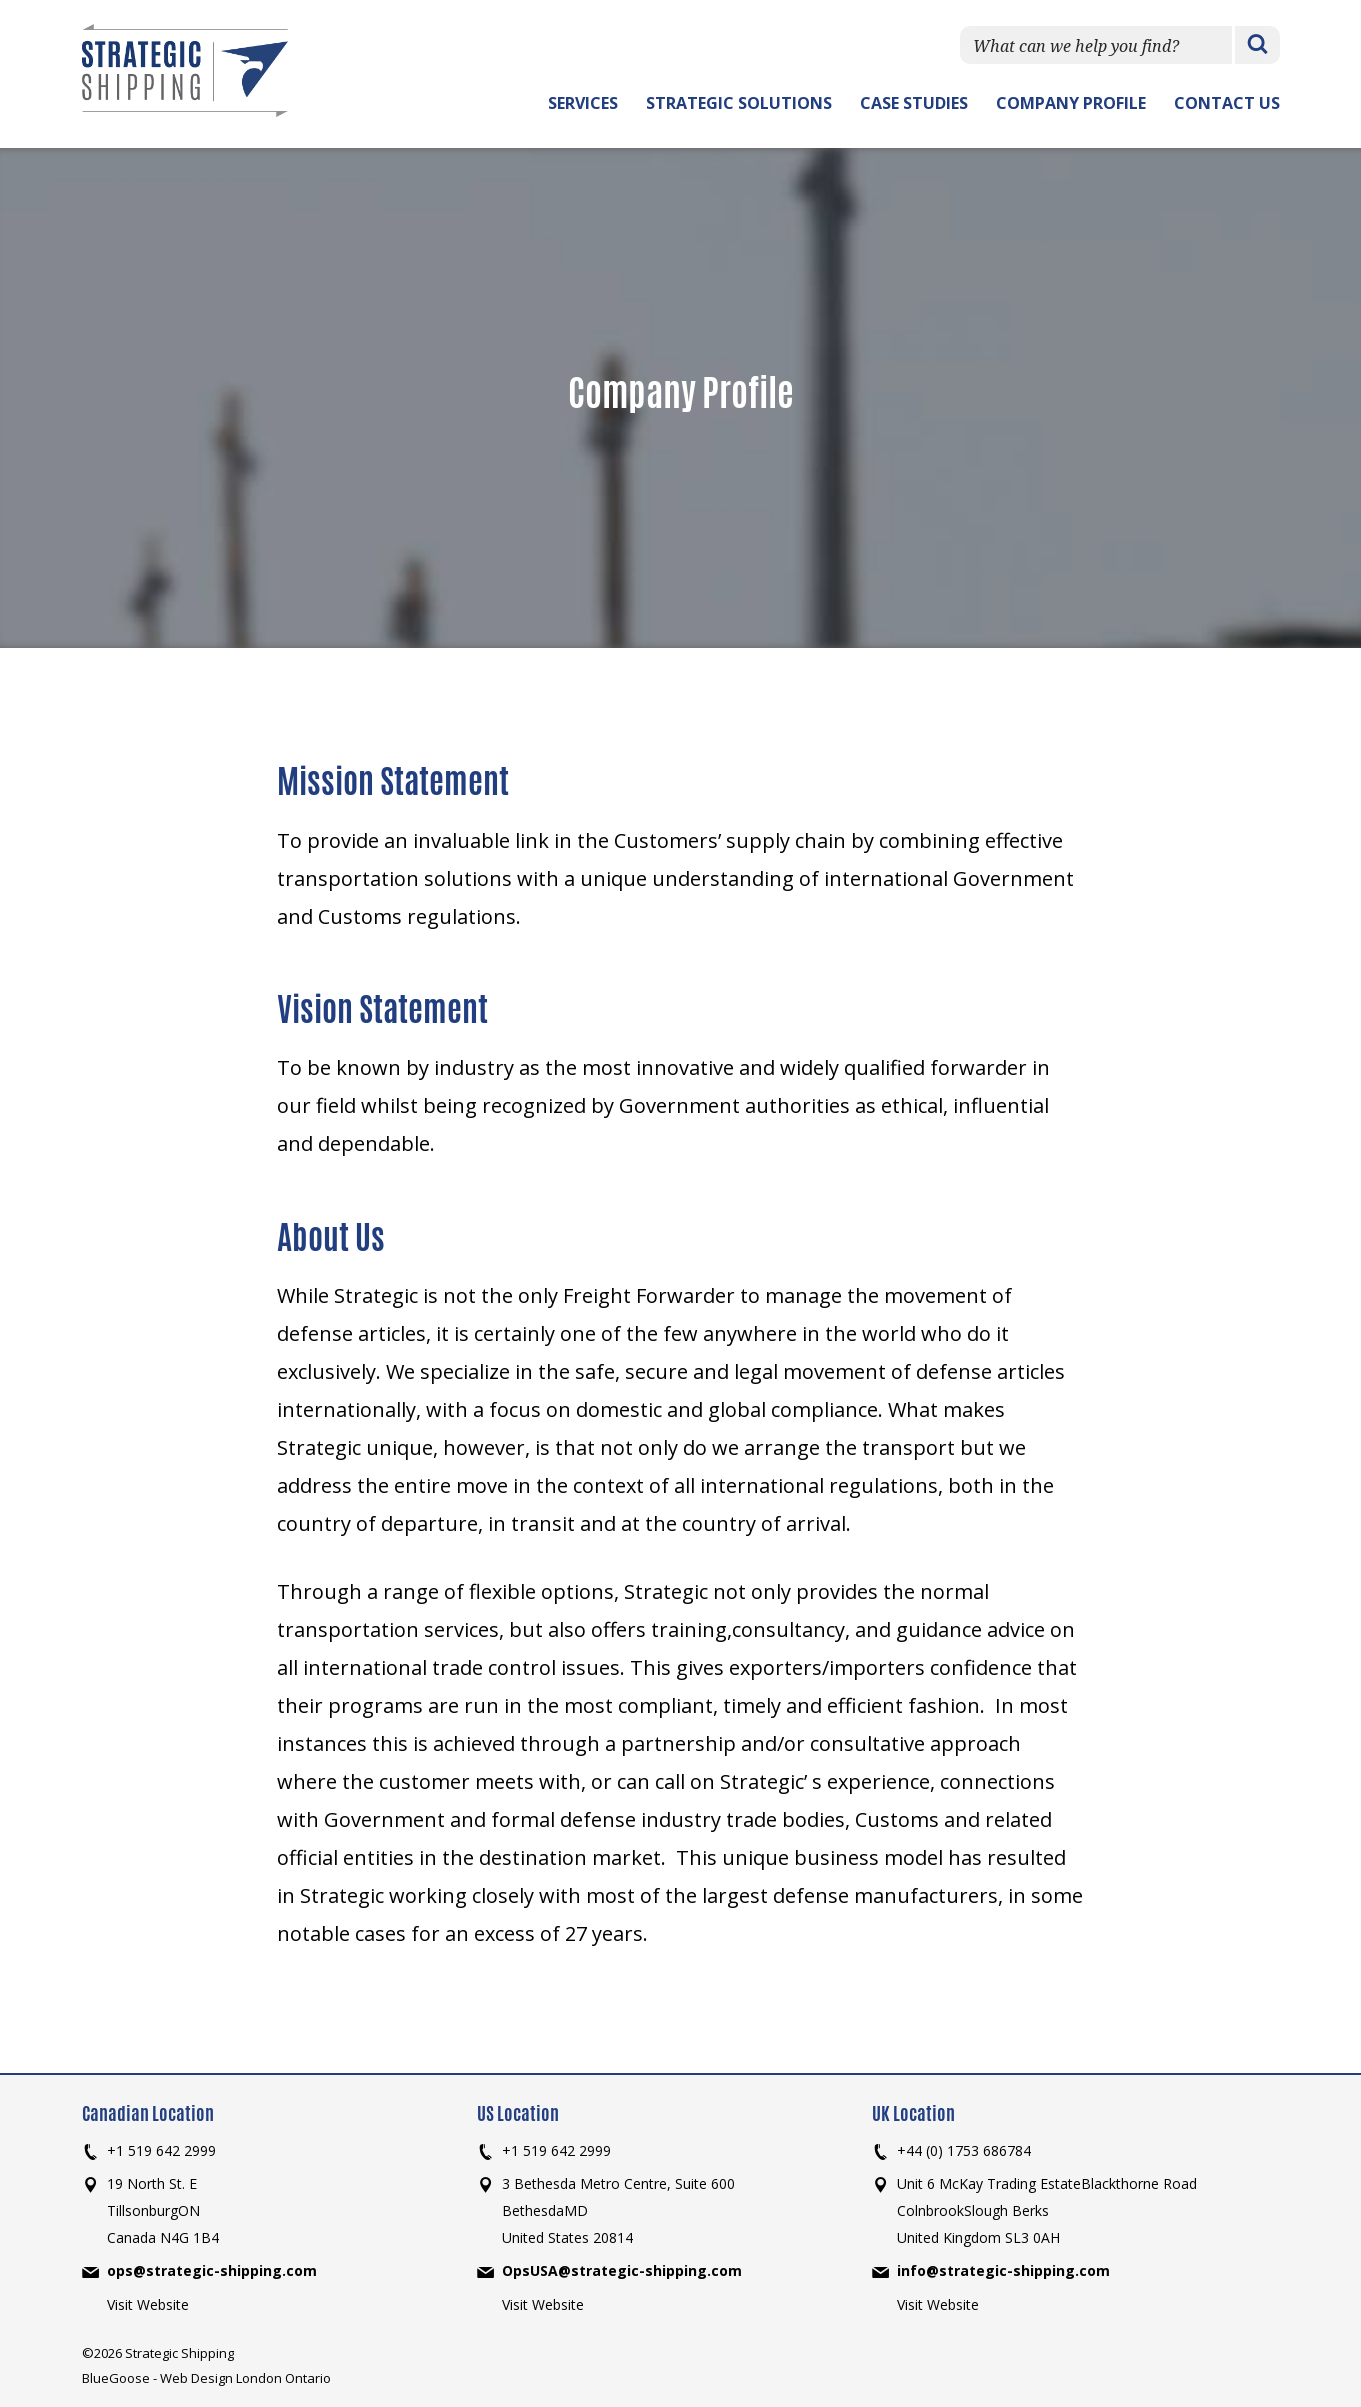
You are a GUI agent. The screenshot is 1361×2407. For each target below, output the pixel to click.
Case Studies (914, 103)
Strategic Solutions (739, 103)
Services (583, 103)
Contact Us (1227, 103)
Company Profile (1071, 103)
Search (1257, 46)
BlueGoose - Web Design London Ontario (206, 2378)
